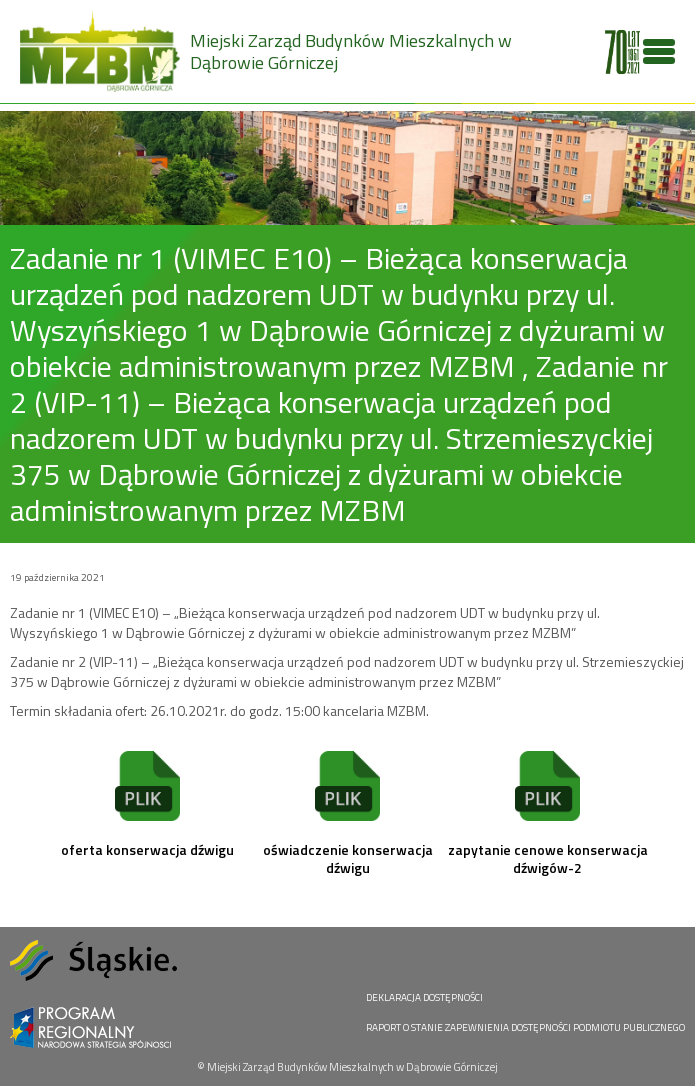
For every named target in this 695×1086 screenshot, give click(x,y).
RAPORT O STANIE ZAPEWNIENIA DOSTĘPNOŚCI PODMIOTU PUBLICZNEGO (525, 1027)
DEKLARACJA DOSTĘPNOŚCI (424, 997)
